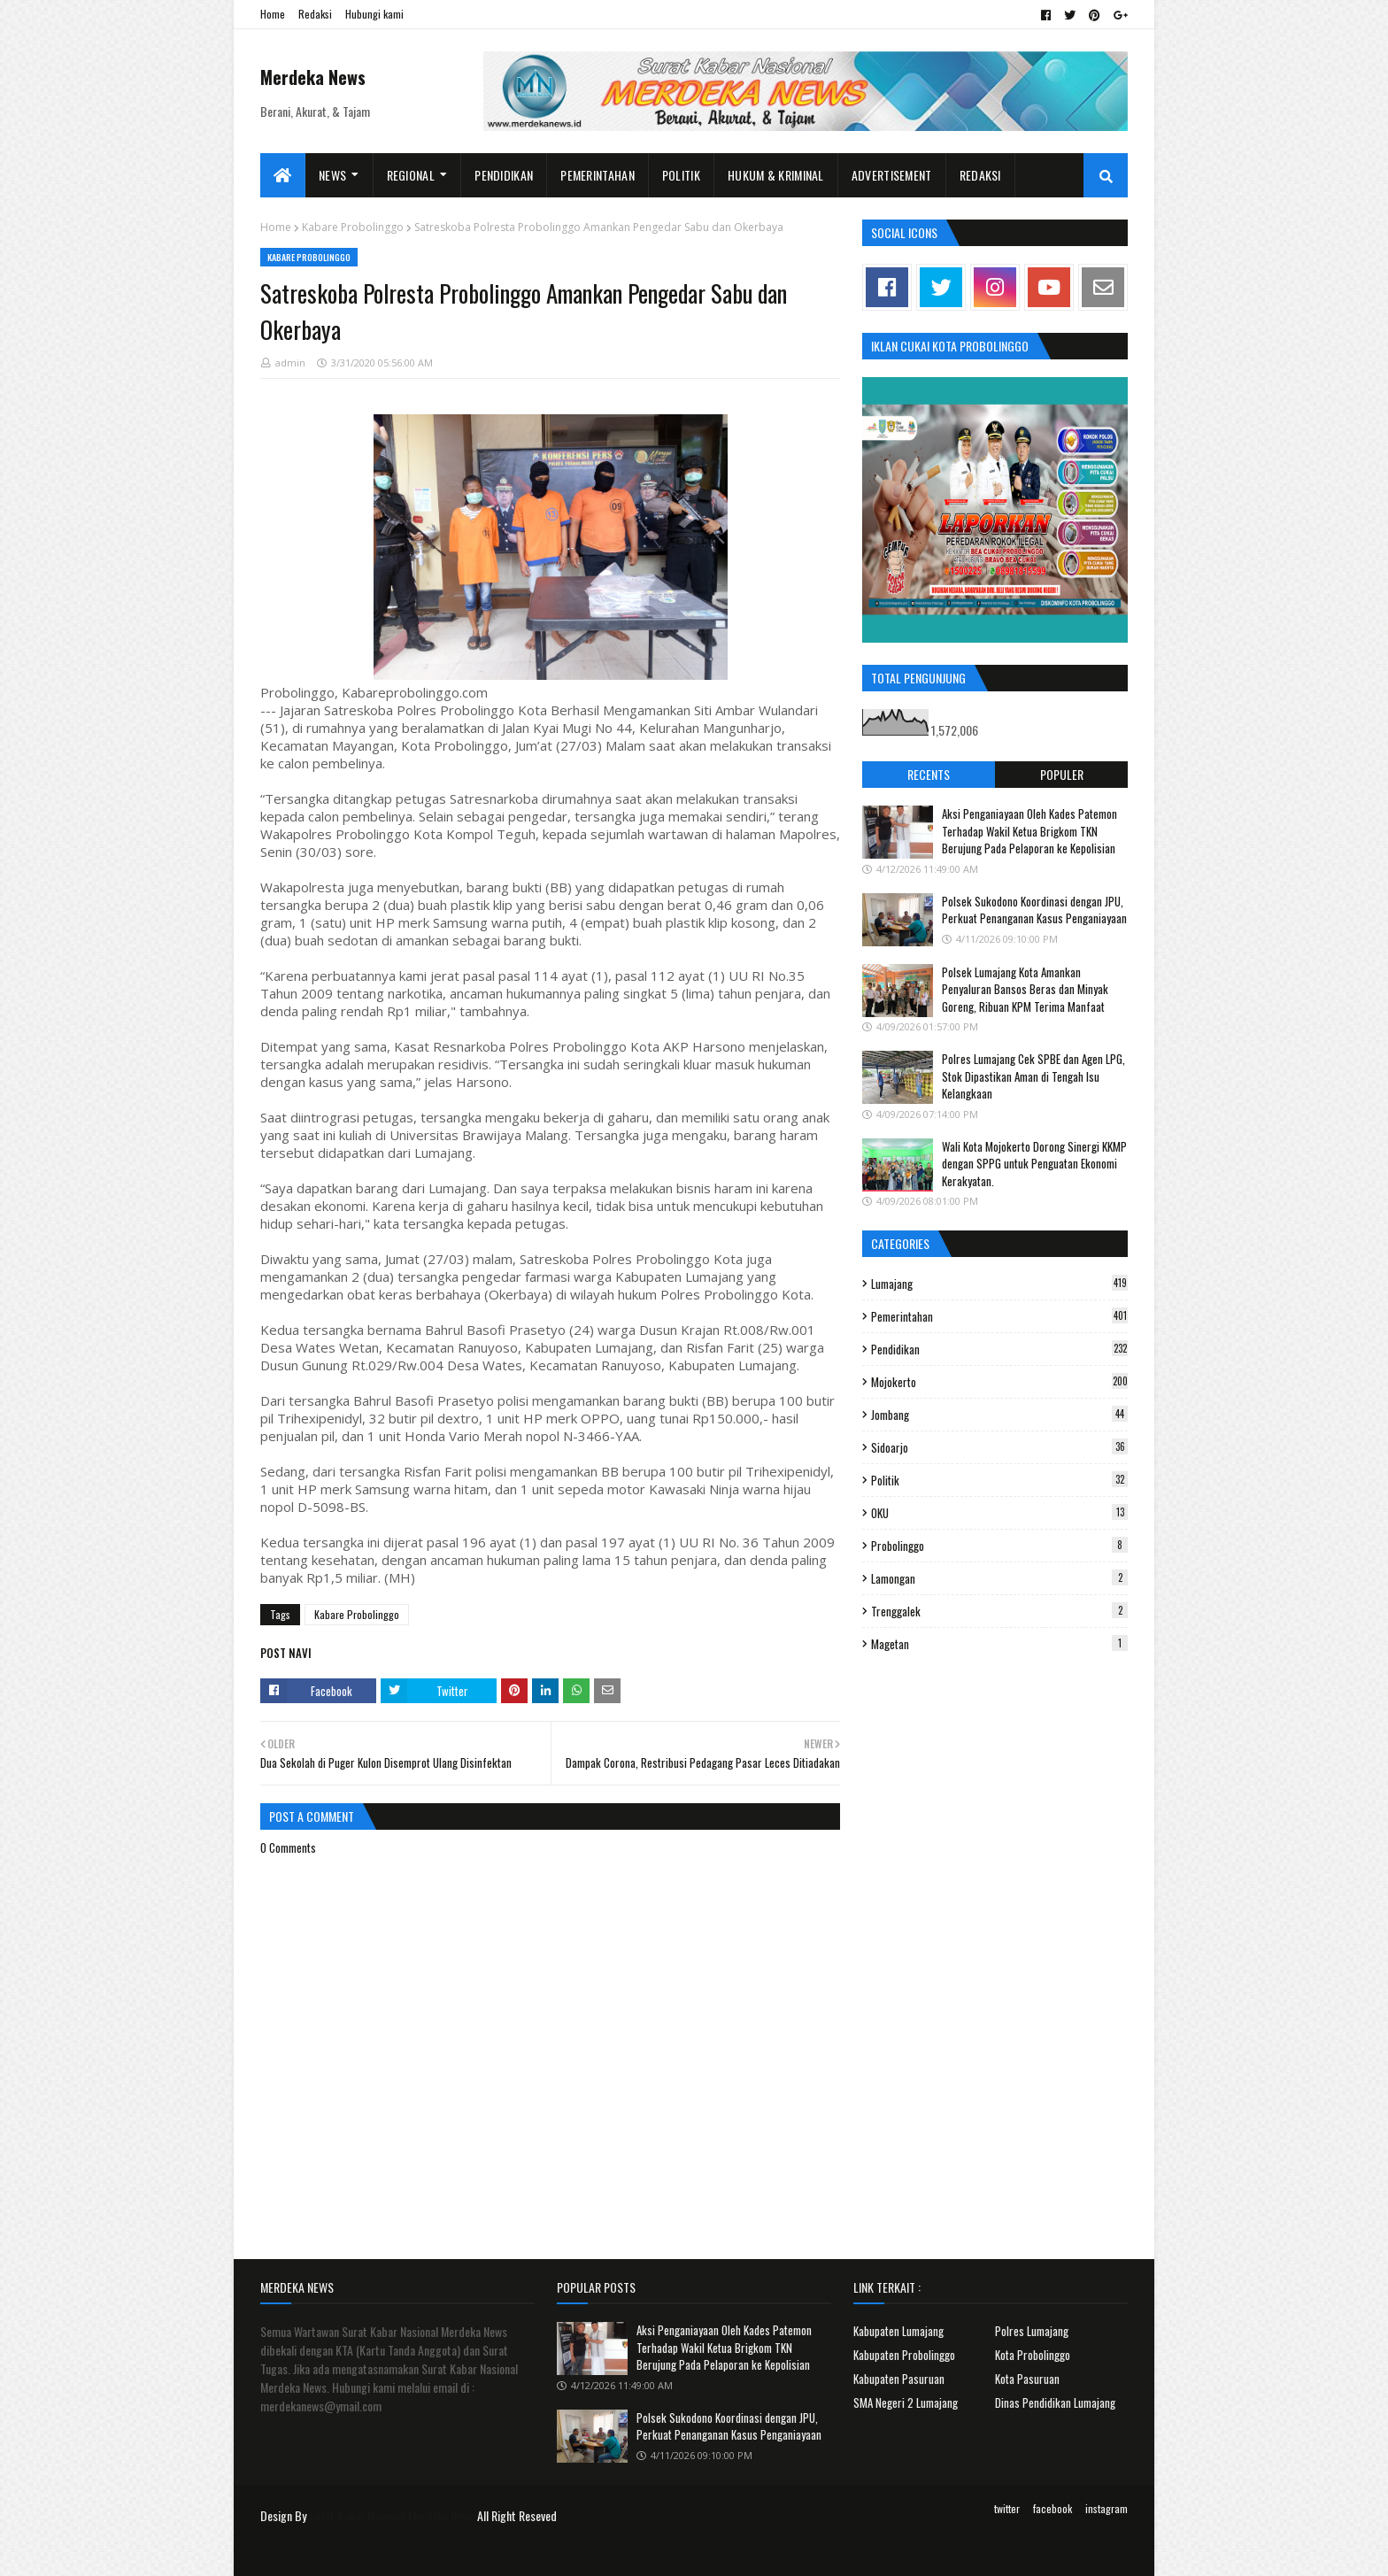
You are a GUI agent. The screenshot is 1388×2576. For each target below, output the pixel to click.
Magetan (999, 1644)
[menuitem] (282, 175)
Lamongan (999, 1578)
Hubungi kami (374, 13)
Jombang (999, 1414)
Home (272, 13)
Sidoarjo (999, 1447)
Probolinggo (999, 1545)
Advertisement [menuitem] (892, 175)
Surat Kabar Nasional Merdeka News (391, 2515)
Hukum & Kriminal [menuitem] (776, 175)
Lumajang (999, 1283)
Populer (1061, 774)
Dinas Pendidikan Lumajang (1055, 2402)
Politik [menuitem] (681, 175)
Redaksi (315, 13)
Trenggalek (999, 1611)
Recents (928, 774)
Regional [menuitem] (411, 175)
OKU (999, 1513)
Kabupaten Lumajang (898, 2331)
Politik (999, 1480)
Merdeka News (313, 77)
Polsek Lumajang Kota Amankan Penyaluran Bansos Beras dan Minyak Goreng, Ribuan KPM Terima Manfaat (1025, 989)
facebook (1052, 2508)
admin (290, 362)
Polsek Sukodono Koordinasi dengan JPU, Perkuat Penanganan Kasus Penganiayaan (1034, 910)
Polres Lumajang (1031, 2331)
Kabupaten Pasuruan (899, 2378)
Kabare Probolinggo (353, 227)
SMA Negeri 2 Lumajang (905, 2402)
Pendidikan (999, 1349)
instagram (1106, 2508)
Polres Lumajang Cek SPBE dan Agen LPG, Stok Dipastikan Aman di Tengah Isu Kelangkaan (1033, 1076)
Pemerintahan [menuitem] (597, 175)
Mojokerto (999, 1382)
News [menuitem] (332, 175)
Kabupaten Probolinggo (904, 2355)
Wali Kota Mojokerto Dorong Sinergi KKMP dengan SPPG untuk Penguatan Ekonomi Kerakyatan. (1034, 1164)
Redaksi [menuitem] (980, 175)
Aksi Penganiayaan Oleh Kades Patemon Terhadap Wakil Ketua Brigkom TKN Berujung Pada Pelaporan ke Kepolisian (1029, 831)
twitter (1007, 2508)
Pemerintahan (999, 1316)
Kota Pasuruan (1027, 2378)
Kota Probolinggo (1032, 2355)
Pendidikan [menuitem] (503, 175)
